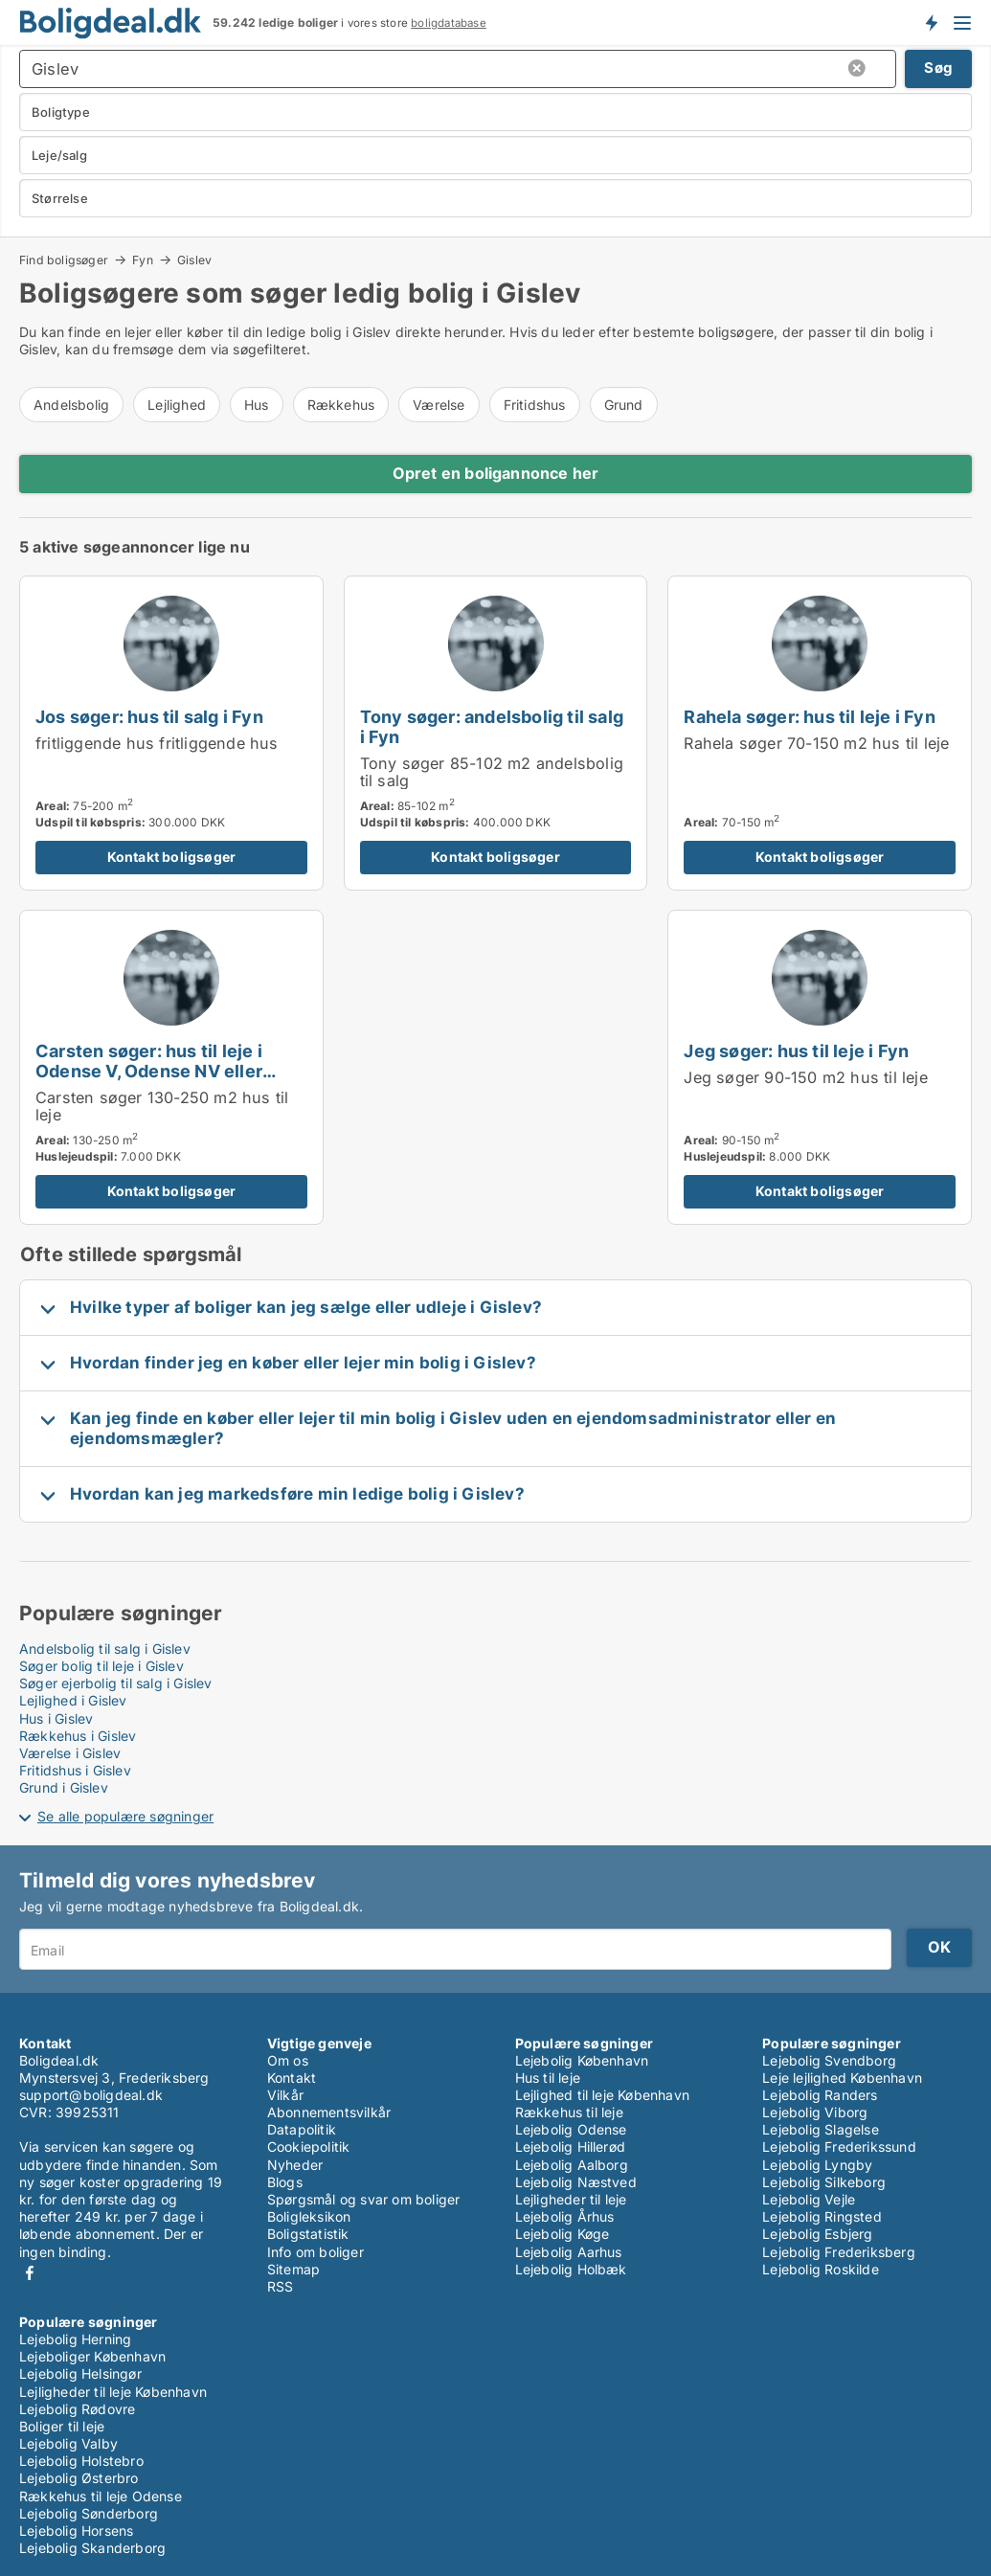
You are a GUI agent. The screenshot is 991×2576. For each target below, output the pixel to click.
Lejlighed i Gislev (73, 1700)
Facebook (29, 2273)
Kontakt (291, 2077)
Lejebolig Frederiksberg (838, 2252)
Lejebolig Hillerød (570, 2146)
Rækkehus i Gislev (77, 1736)
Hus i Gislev (56, 1718)
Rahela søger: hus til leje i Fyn (809, 716)
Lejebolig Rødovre (77, 2409)
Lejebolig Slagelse (820, 2129)
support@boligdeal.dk (91, 2095)
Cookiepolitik (308, 2146)
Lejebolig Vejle (808, 2199)
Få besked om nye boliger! (930, 22)
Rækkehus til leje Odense (100, 2496)
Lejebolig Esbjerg (817, 2234)
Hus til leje (547, 2077)
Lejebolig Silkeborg (824, 2182)
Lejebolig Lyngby (817, 2165)
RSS (280, 2286)
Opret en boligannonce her (496, 473)
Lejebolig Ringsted (822, 2216)
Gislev (194, 260)
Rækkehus (341, 404)
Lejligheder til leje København (113, 2392)
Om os (287, 2060)
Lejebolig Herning (75, 2339)
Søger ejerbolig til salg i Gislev (116, 1683)
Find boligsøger (63, 259)
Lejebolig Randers (819, 2095)
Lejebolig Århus (565, 2216)
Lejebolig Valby (68, 2443)
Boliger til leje (61, 2426)
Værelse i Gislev (70, 1753)
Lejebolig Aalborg (571, 2165)
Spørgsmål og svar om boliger (364, 2199)
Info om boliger (315, 2252)
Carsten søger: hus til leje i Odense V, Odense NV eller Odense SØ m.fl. (148, 1070)
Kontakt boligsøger (171, 856)
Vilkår (285, 2095)
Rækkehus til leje (569, 2112)
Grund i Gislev (63, 1787)
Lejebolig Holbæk (571, 2269)
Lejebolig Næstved (576, 2182)
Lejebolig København (582, 2060)
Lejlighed (176, 404)
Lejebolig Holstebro (81, 2460)
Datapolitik (301, 2129)
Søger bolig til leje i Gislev (101, 1666)
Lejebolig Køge (562, 2234)
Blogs (285, 2182)
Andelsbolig (71, 404)
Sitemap (293, 2269)
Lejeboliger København (92, 2356)
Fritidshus (535, 404)
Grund (623, 404)
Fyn (142, 259)
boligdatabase (448, 23)
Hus (256, 404)
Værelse (438, 404)
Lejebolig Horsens (76, 2530)
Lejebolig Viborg (814, 2112)
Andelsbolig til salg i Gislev (105, 1648)
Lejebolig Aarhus (568, 2252)
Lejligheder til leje (571, 2199)
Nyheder (295, 2165)
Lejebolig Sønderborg (88, 2513)
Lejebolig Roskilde (820, 2269)
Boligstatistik (308, 2234)
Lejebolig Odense (571, 2129)
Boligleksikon (309, 2216)
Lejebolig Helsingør (80, 2373)
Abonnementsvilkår (329, 2112)
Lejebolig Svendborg (829, 2060)
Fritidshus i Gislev (75, 1770)
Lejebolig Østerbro (79, 2478)
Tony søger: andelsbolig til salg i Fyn (491, 726)
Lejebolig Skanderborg (92, 2548)
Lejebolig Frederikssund (839, 2146)
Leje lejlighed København (842, 2077)
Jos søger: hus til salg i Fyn (149, 716)
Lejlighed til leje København (602, 2095)
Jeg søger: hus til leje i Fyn (796, 1050)
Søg (938, 67)
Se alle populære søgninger (125, 1816)
